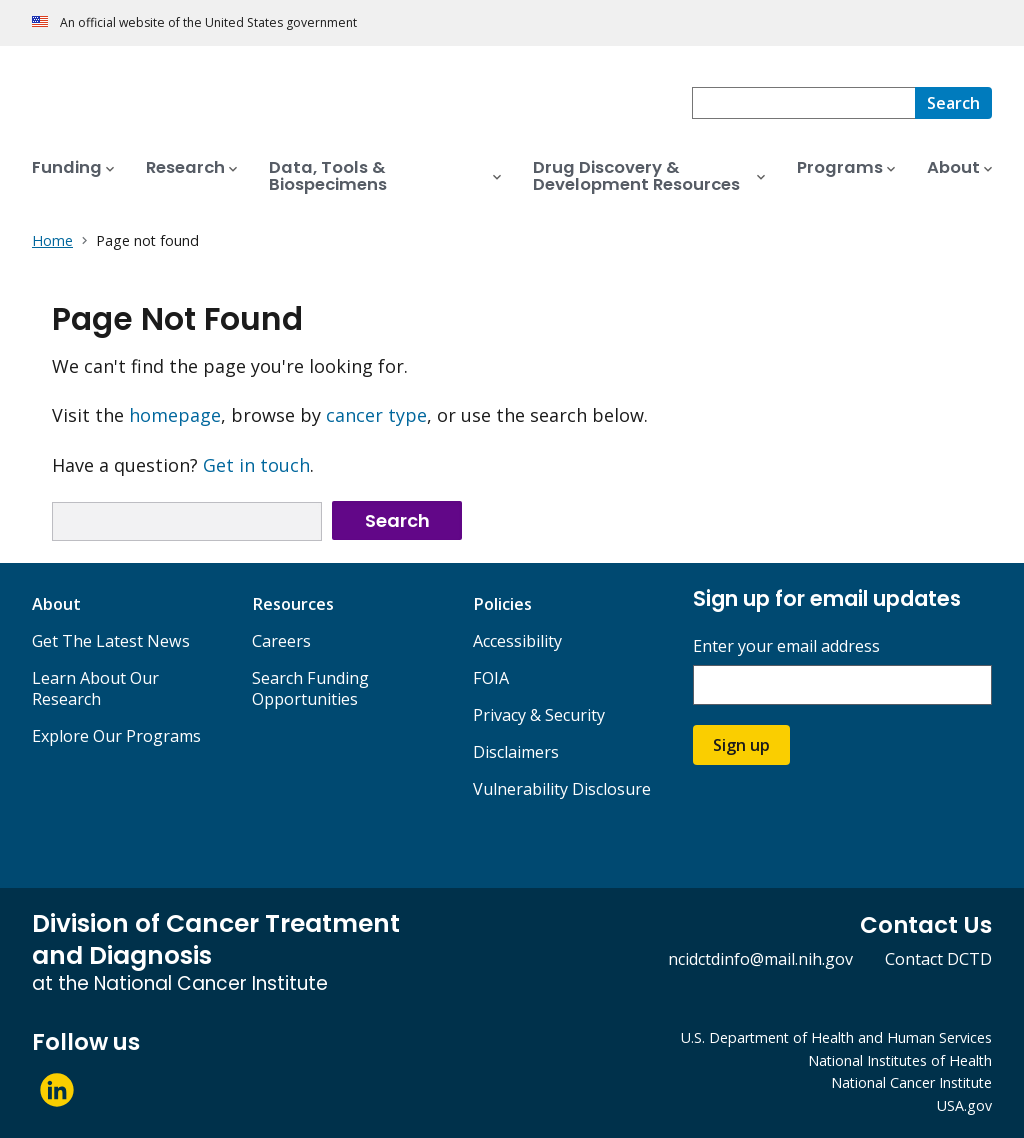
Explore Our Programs (116, 736)
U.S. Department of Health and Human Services (836, 1037)
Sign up (741, 745)
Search (397, 520)
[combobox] (803, 103)
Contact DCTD (938, 959)
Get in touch (256, 465)
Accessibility (517, 641)
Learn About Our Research (95, 688)
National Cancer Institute (911, 1082)
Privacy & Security (539, 715)
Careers (281, 641)
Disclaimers (516, 752)
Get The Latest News (111, 641)
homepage (175, 415)
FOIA (491, 678)
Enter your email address (786, 646)
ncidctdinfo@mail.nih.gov (760, 959)
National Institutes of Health (900, 1060)
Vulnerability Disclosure (562, 789)
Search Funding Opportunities (310, 688)
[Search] (953, 103)
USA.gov (964, 1105)
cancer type (376, 415)
